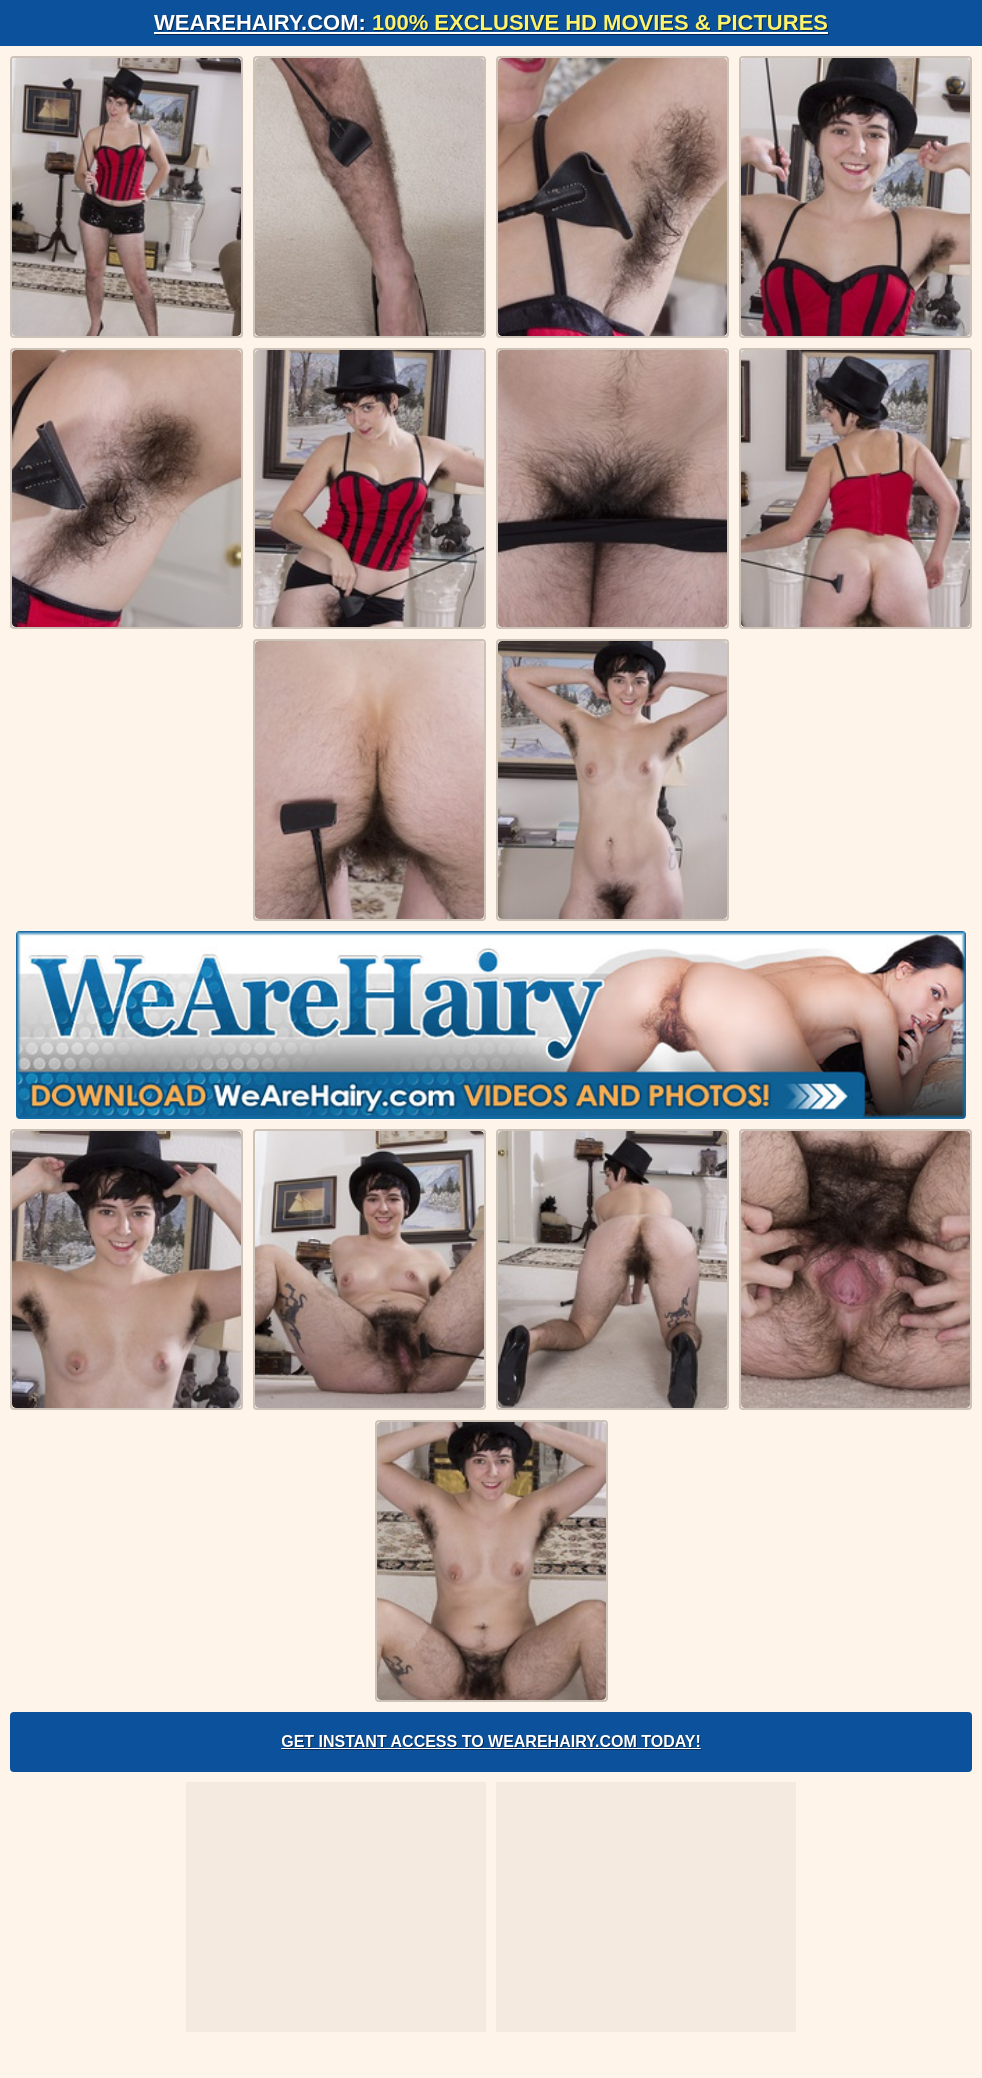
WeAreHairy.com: (491, 22)
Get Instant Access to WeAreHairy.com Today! (491, 1741)
